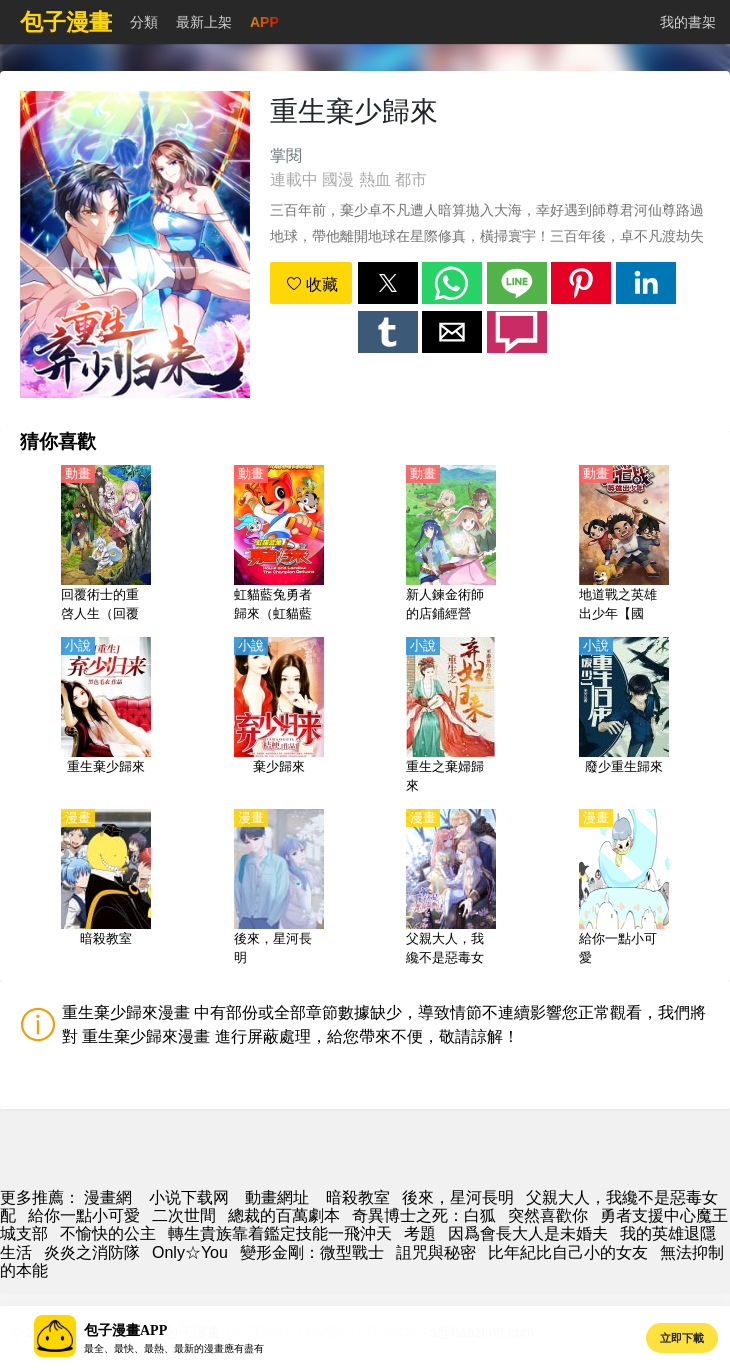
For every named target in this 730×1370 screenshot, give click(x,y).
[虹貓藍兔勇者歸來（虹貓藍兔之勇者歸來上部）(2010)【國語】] (279, 545)
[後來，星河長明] (279, 889)
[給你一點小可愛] (624, 889)
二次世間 (184, 1215)
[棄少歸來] (279, 717)
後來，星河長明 (458, 1197)
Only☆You (190, 1252)
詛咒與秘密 (436, 1252)
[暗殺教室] (106, 889)
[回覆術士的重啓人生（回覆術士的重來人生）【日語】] (106, 545)
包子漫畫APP (125, 1330)
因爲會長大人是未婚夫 (528, 1233)
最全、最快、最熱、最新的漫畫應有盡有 (174, 1348)
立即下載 (682, 1338)
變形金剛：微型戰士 (312, 1252)
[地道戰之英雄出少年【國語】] (624, 545)
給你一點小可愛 (84, 1215)
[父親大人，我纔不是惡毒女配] (451, 889)
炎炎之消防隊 (92, 1252)
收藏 (312, 284)
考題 (420, 1233)
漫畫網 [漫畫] (108, 1197)
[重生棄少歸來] (106, 717)
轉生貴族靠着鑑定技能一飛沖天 (280, 1233)
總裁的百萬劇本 (284, 1215)
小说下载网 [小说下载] (189, 1197)
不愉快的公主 (108, 1233)
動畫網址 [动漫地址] (277, 1197)
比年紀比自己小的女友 (568, 1252)
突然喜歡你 (548, 1215)
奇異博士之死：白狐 (424, 1215)
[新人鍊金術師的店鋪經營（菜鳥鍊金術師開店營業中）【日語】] (451, 545)
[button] (388, 283)
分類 (144, 22)
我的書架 (688, 22)
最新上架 (204, 22)
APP (264, 22)
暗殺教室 (358, 1197)
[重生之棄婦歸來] (451, 717)
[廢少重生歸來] (624, 717)
